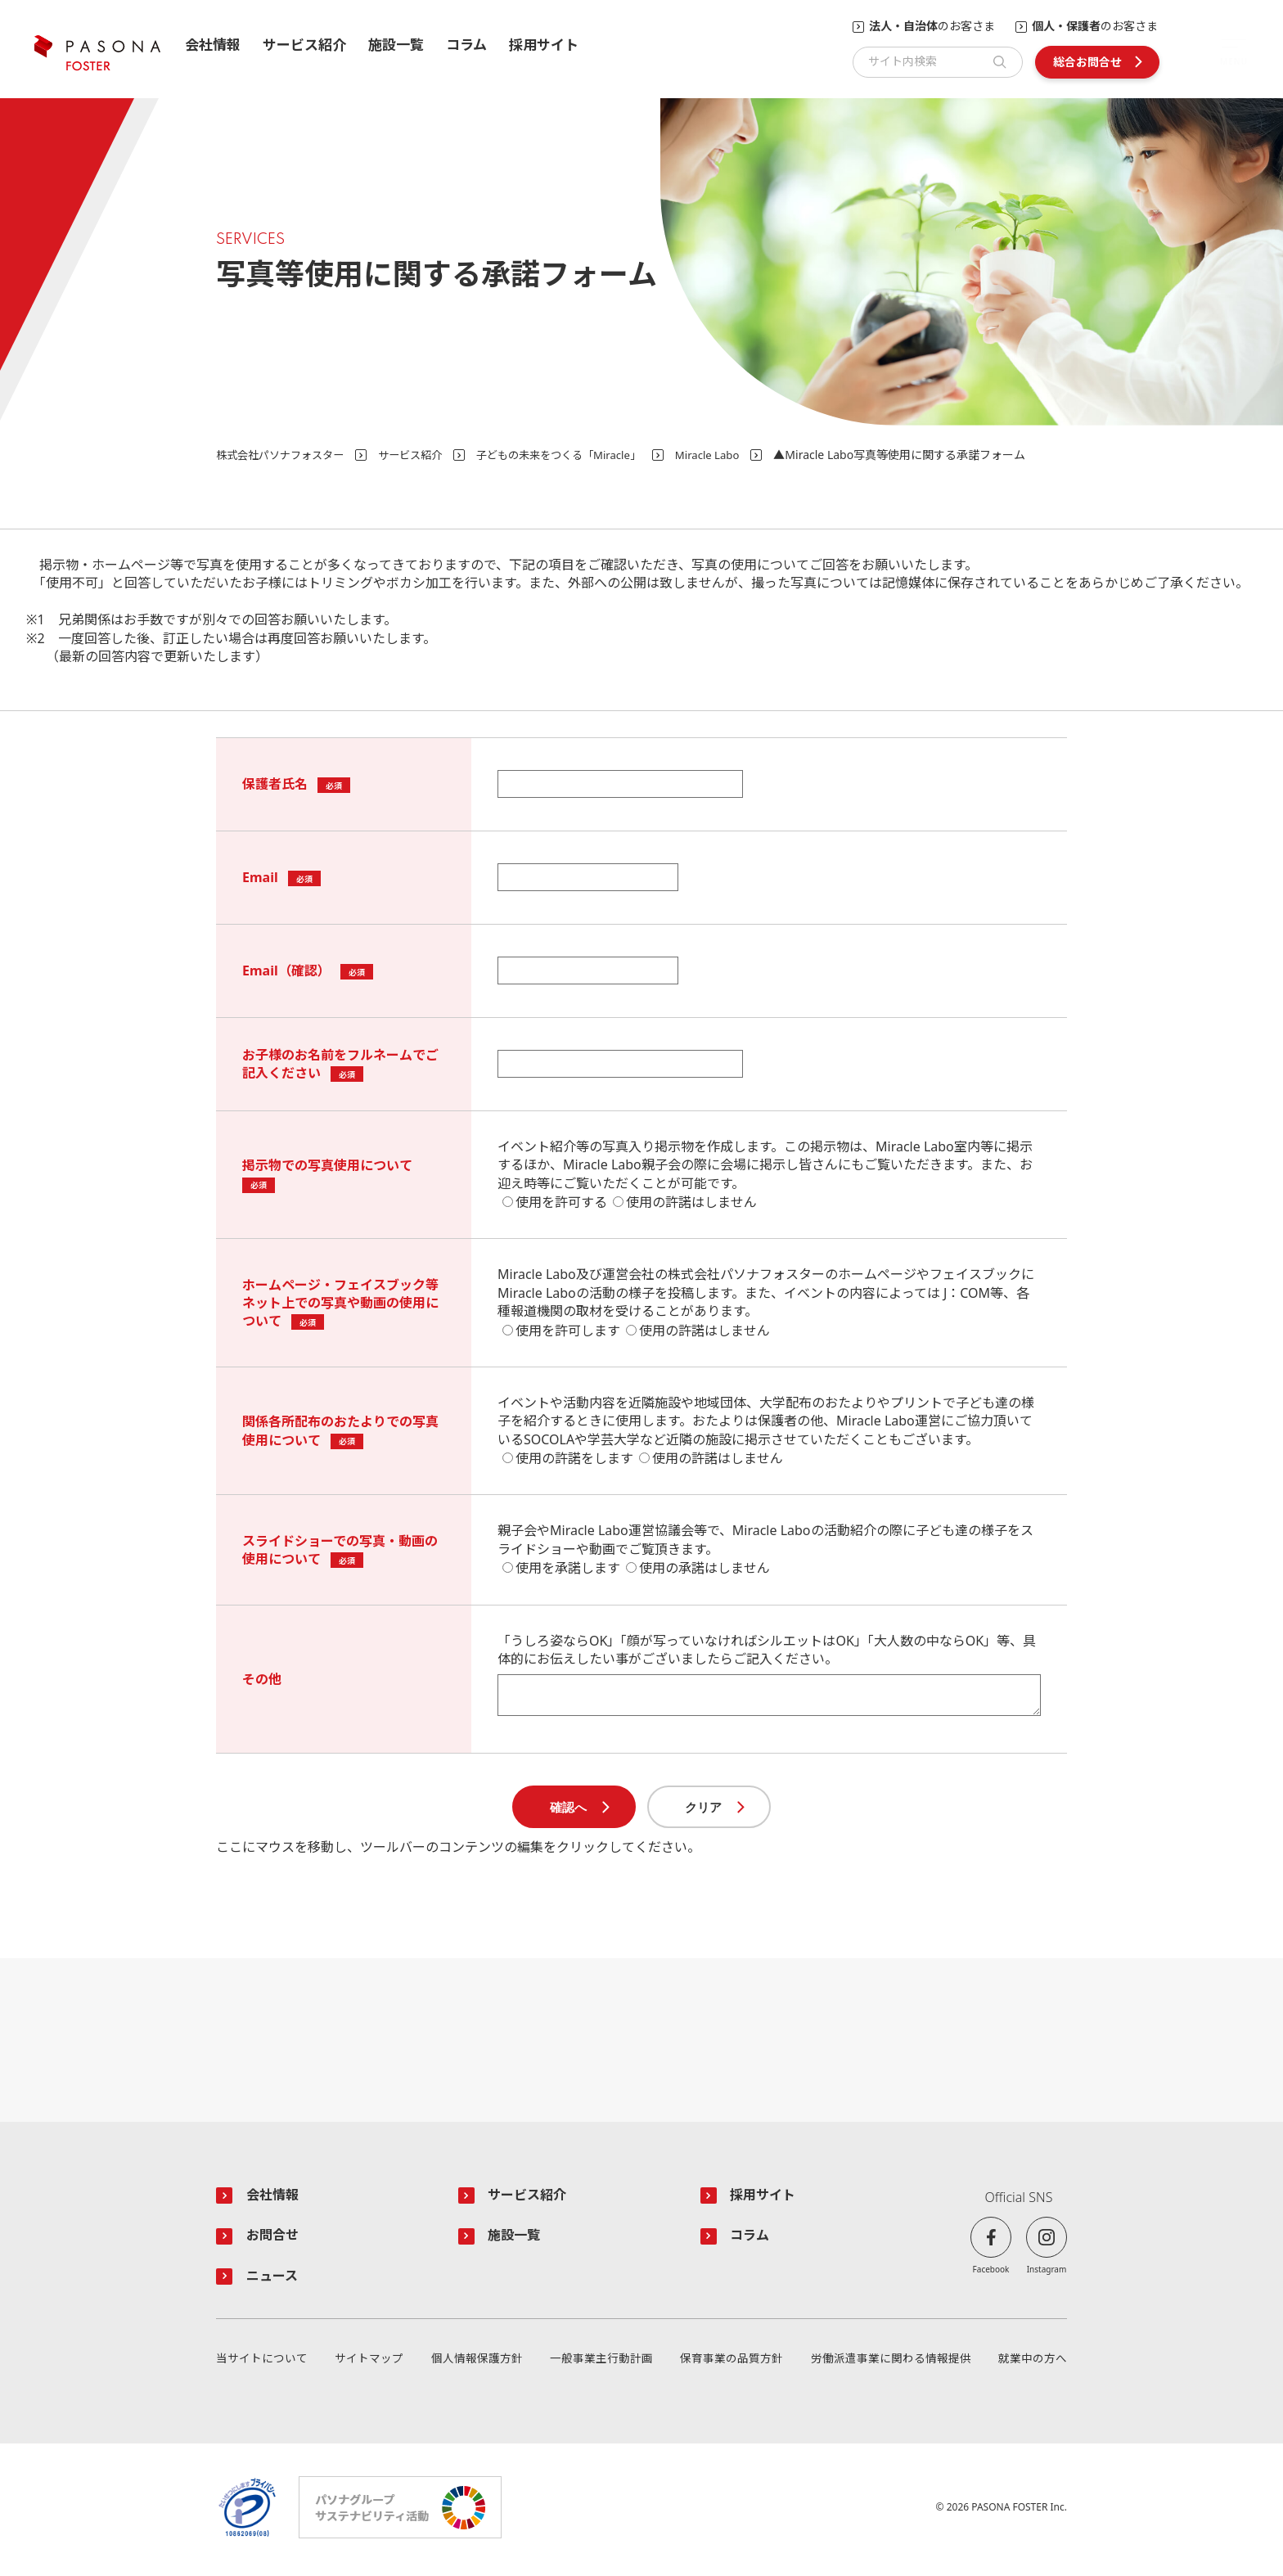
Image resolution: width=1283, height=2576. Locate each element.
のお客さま (932, 27)
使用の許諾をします (574, 1458)
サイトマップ (369, 2363)
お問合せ (275, 2238)
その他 (261, 1679)
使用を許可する (561, 1202)
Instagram (1047, 2270)
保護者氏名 (275, 784)
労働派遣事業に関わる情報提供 (891, 2363)
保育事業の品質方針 (731, 2363)
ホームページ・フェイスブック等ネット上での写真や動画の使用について (340, 1303)
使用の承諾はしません (704, 1568)
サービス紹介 (304, 45)
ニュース (274, 2280)
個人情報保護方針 (477, 2363)
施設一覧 (396, 45)
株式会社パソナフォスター (284, 454)
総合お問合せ (1087, 62)
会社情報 (213, 45)
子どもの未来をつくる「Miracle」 (579, 454)
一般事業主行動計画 (601, 2363)
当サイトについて (262, 2363)
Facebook (991, 2270)
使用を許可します (567, 1331)
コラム (466, 45)
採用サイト (543, 45)
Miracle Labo (736, 454)
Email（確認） (286, 970)
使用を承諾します (567, 1568)
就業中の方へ (1032, 2363)
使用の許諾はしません (691, 1202)
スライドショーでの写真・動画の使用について (340, 1550)
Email (260, 877)
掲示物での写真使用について (327, 1165)
